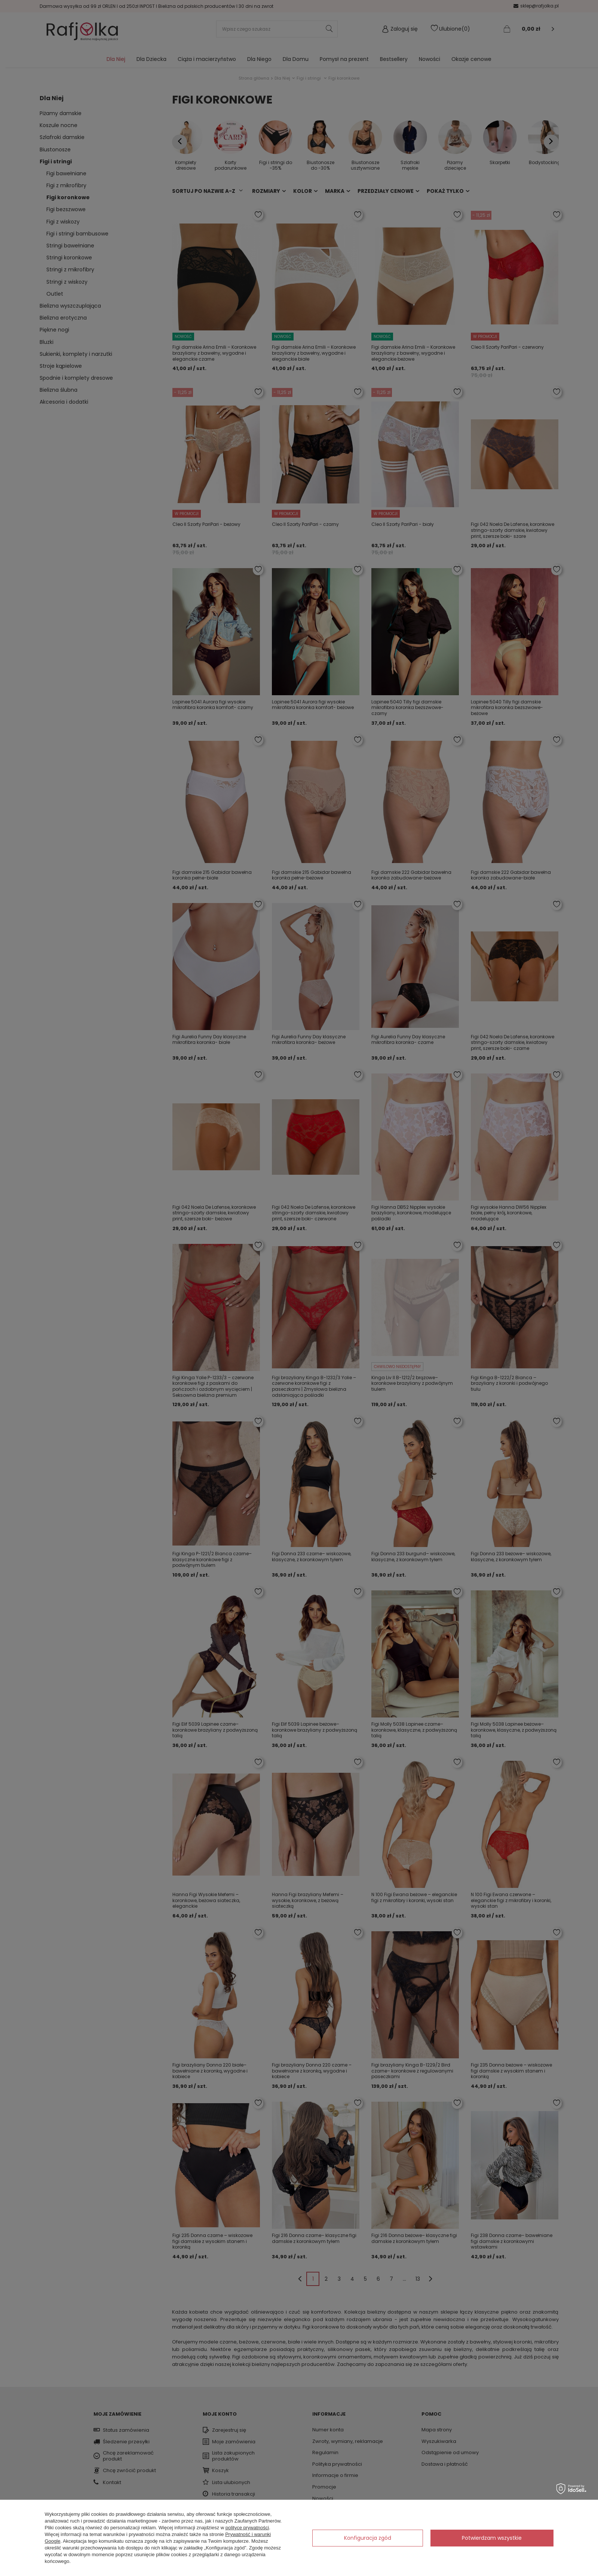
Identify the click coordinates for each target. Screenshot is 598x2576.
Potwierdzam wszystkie (492, 2538)
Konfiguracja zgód (367, 2538)
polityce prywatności (247, 2527)
